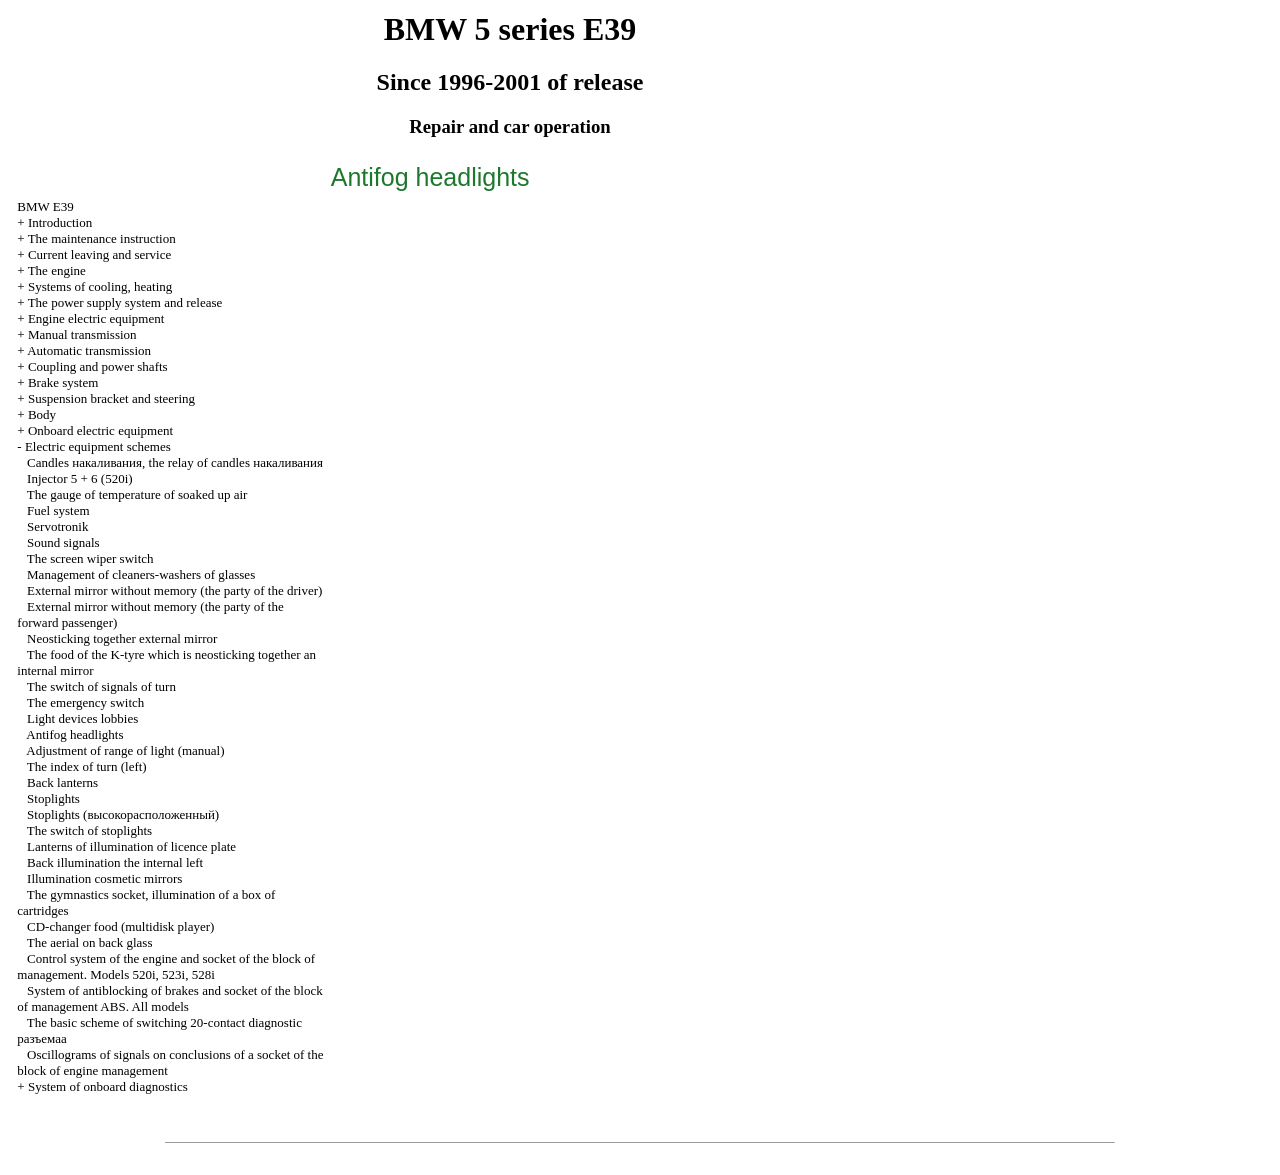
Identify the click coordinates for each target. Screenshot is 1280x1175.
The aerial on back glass (90, 942)
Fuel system (58, 510)
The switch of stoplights (89, 830)
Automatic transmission (89, 350)
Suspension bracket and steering (111, 398)
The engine (57, 270)
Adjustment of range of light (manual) (125, 750)
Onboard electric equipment (100, 430)
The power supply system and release (125, 302)
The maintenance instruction (102, 238)
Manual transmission (82, 334)
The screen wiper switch (90, 558)
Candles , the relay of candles (175, 462)
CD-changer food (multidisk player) (120, 926)
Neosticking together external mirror (122, 638)
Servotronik (57, 526)
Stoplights (53, 798)
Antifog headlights (74, 734)
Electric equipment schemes (98, 446)
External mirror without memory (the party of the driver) (174, 590)
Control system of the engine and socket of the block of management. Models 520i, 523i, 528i (166, 966)
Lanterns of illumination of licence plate (131, 846)
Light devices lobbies (82, 718)
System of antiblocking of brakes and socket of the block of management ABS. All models (169, 998)
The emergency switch (85, 702)
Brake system (63, 382)
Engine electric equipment (96, 318)
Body (42, 414)
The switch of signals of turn (101, 686)
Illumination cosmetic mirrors (104, 878)
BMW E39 (45, 206)
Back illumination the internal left (115, 862)
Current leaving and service (99, 254)
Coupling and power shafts (98, 366)
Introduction (60, 222)
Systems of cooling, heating (100, 286)
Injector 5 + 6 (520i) (80, 478)
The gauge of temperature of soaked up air (137, 494)
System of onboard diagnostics (108, 1086)
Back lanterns (62, 782)
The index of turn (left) (87, 766)
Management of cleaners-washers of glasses (141, 574)
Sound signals (63, 542)
